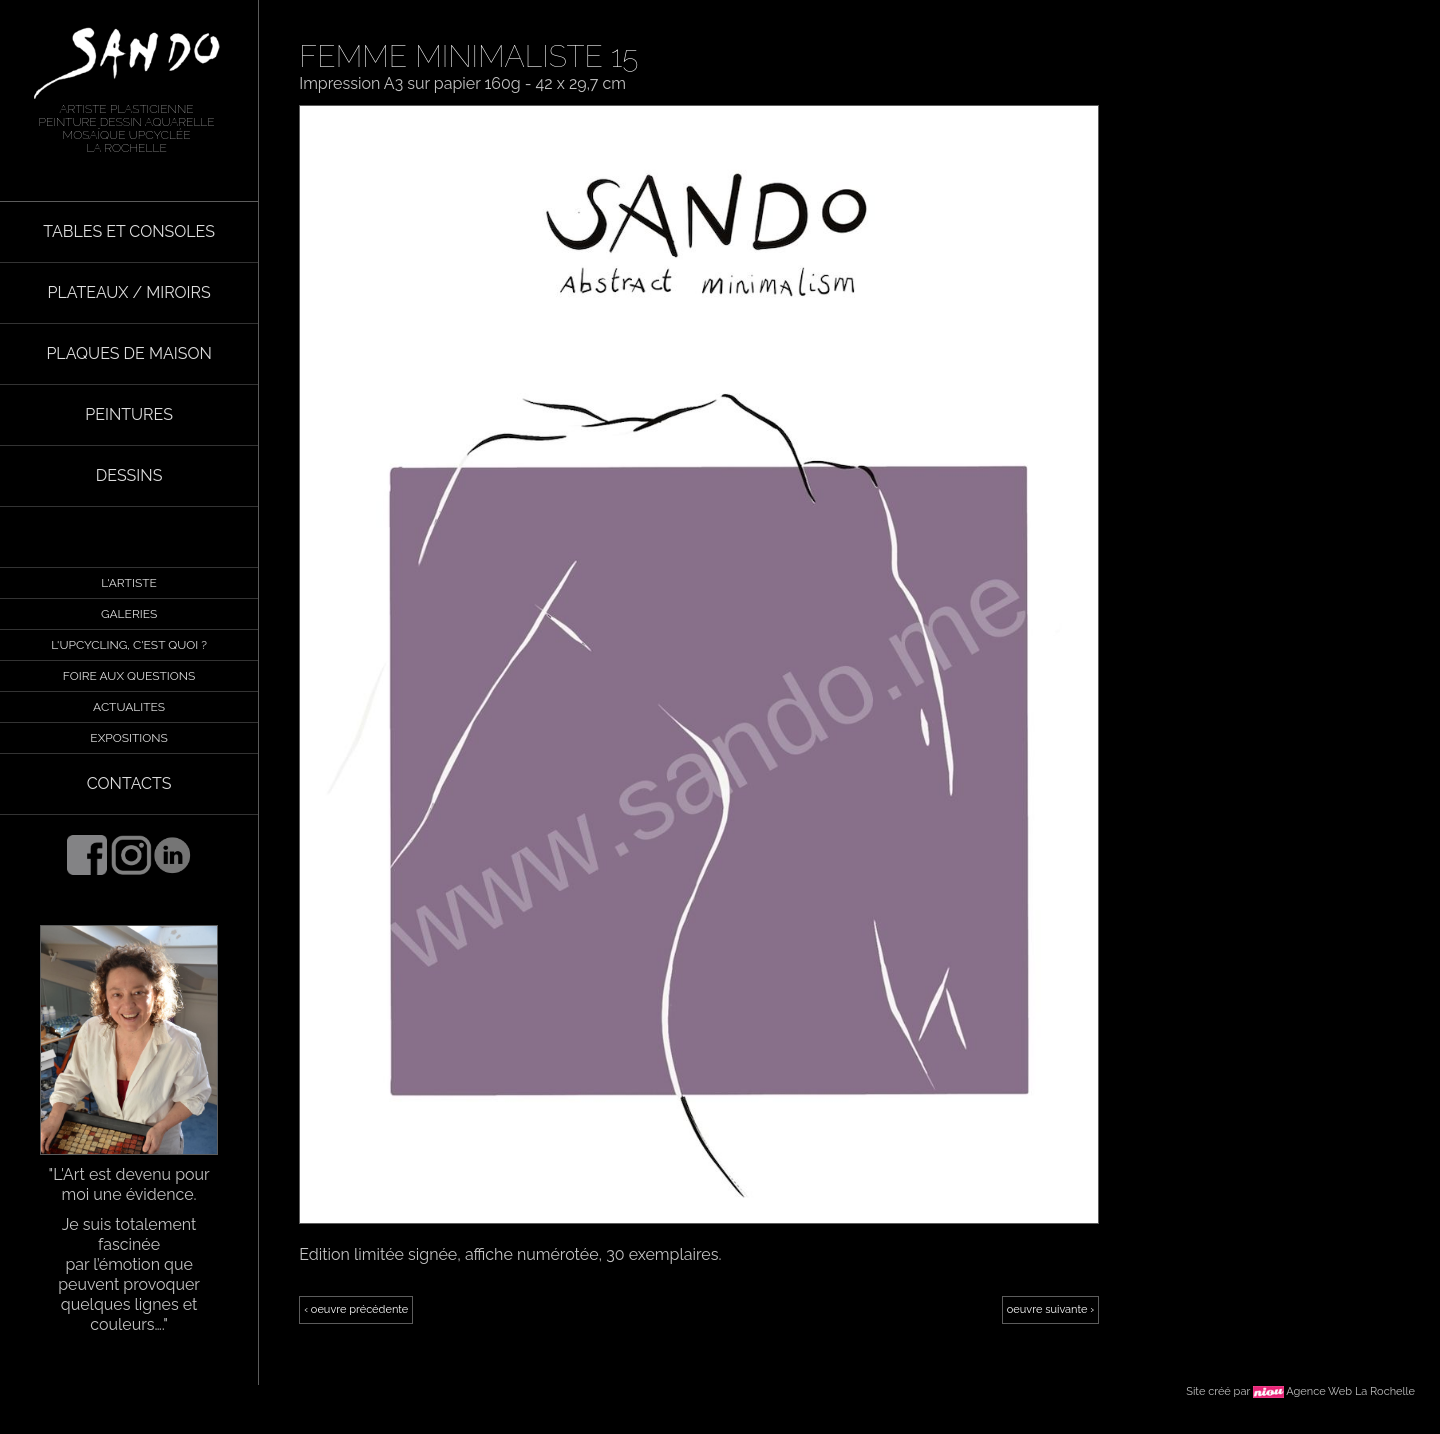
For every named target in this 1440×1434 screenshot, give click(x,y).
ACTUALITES (129, 707)
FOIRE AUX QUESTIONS (129, 676)
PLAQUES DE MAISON (128, 353)
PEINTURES (129, 414)
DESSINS (129, 475)
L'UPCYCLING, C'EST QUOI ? (129, 645)
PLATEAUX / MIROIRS (128, 292)
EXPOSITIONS (129, 738)
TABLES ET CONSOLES (129, 231)
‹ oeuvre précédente (356, 1309)
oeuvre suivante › (1050, 1309)
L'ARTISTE (128, 583)
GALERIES (129, 614)
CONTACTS (129, 783)
